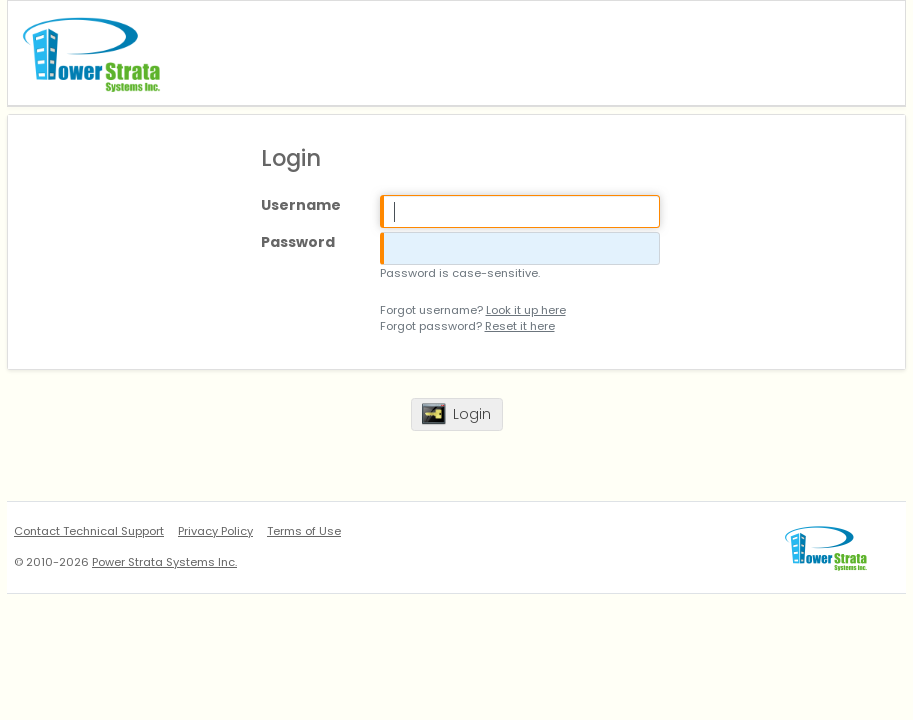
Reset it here (520, 326)
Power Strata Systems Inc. (164, 562)
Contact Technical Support (89, 531)
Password (298, 242)
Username (301, 205)
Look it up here (526, 310)
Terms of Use (304, 531)
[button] (457, 414)
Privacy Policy (215, 531)
